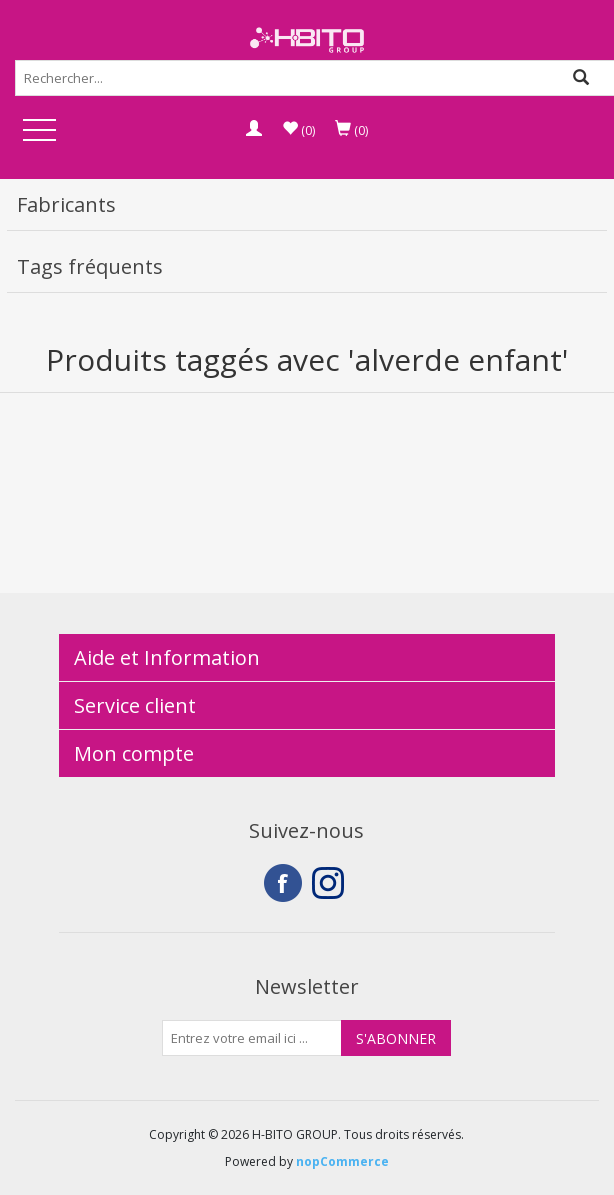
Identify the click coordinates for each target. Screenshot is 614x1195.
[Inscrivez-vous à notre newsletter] (252, 1038)
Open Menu (39, 131)
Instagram (331, 883)
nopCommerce (342, 1161)
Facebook (283, 883)
